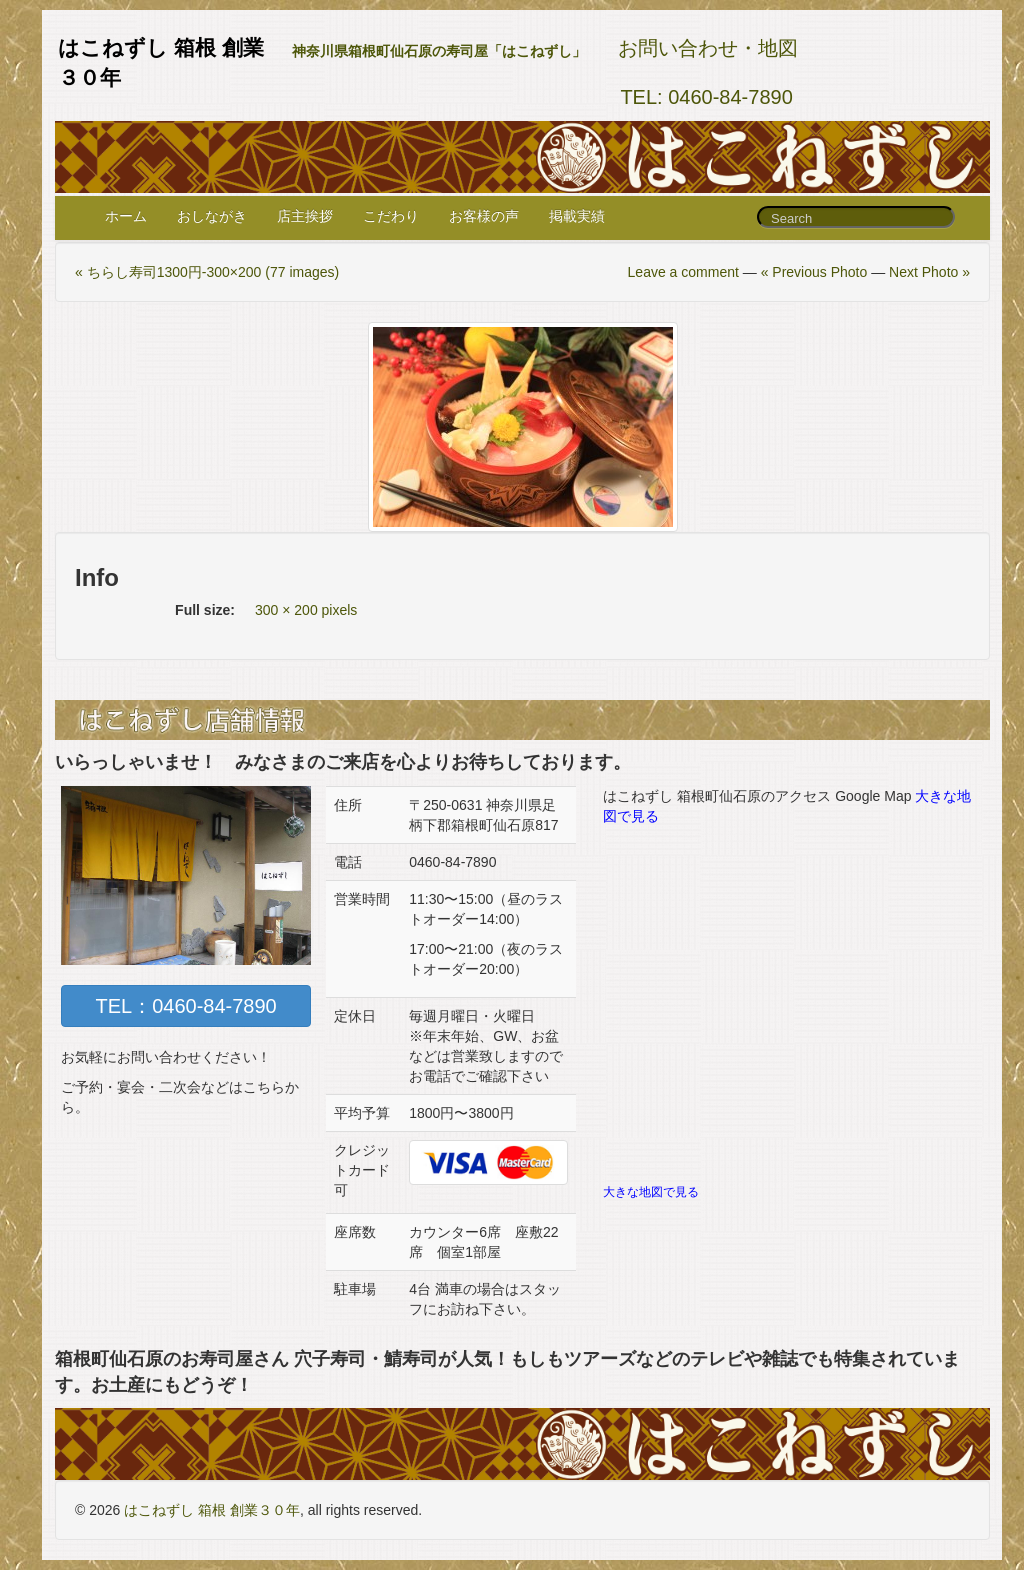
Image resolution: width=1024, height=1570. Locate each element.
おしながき (212, 216)
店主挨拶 (305, 216)
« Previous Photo (814, 272)
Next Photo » (929, 272)
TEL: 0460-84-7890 (706, 97)
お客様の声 (484, 216)
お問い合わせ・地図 (708, 48)
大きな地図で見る (651, 1192)
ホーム (126, 216)
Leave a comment (683, 272)
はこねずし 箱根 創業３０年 (212, 1510)
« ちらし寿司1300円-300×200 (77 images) (207, 272)
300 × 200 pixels (306, 610)
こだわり (391, 216)
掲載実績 (577, 216)
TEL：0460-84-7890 (185, 1006)
